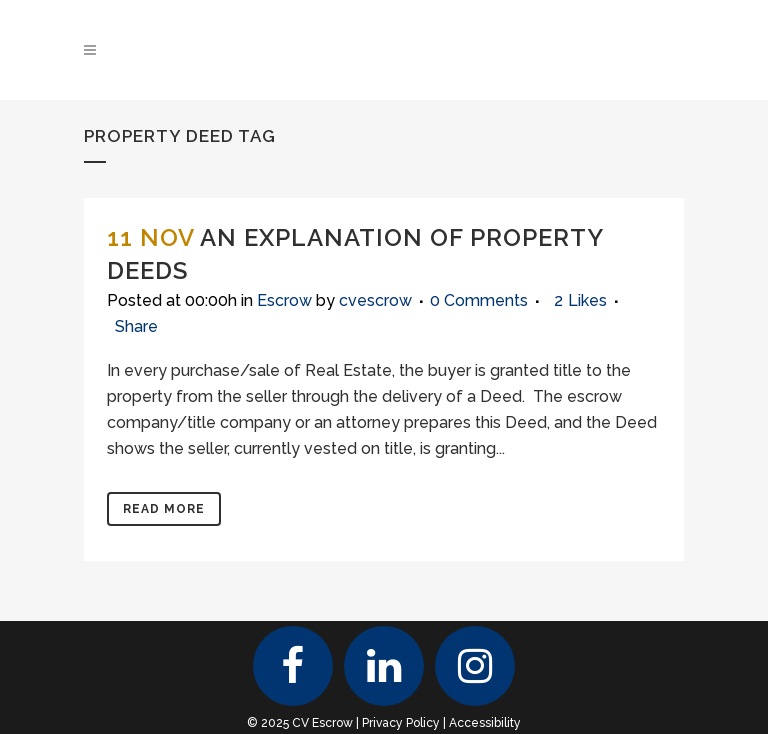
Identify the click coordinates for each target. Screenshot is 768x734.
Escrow (284, 300)
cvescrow (375, 300)
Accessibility (485, 723)
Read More (164, 509)
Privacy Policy (401, 723)
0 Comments (479, 300)
